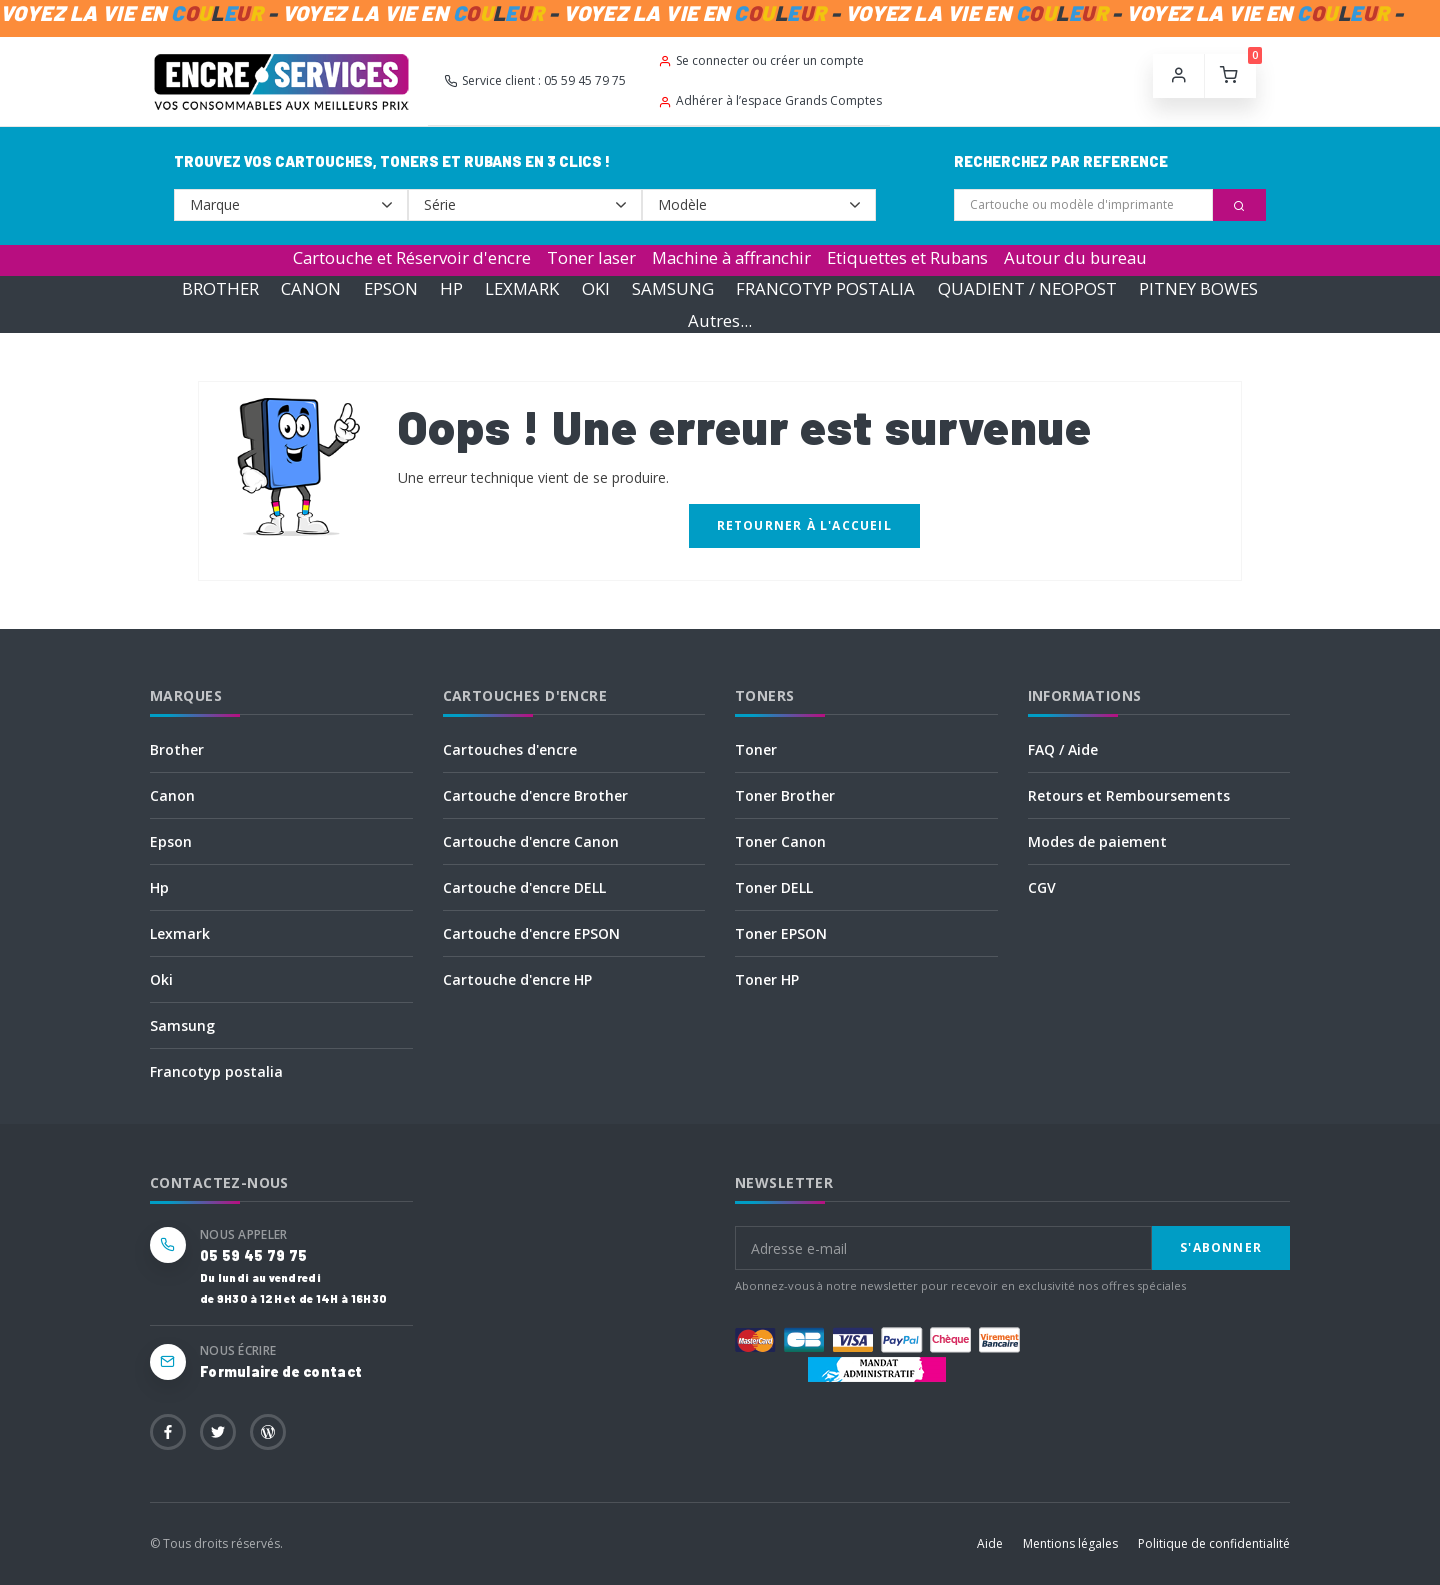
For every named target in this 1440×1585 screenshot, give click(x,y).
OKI (596, 288)
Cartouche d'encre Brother (535, 795)
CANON (311, 288)
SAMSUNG (673, 288)
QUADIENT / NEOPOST (1027, 288)
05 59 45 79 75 (253, 1255)
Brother (177, 749)
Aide (990, 1543)
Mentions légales (1070, 1543)
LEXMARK (522, 288)
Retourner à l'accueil (804, 525)
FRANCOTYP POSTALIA (825, 288)
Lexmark (180, 933)
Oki (161, 979)
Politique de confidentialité (1214, 1543)
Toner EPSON (781, 933)
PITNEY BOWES (1198, 288)
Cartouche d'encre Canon (531, 841)
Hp (159, 887)
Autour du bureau (1075, 257)
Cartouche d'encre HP (517, 979)
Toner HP (767, 979)
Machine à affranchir (731, 257)
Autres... (720, 320)
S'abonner (1221, 1247)
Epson (171, 841)
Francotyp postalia (216, 1071)
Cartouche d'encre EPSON (531, 933)
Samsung (182, 1025)
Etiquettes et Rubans (907, 257)
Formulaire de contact (281, 1371)
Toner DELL (774, 887)
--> (291, 205)
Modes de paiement (1097, 841)
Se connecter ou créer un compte (761, 60)
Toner (756, 749)
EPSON (391, 288)
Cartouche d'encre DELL (524, 887)
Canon (172, 795)
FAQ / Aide (1063, 749)
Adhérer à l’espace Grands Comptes (770, 100)
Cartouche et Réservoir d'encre (412, 257)
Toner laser (591, 257)
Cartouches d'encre (510, 749)
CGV (1042, 887)
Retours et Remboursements (1129, 795)
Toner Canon (780, 841)
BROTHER (220, 288)
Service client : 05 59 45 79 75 (535, 80)
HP (451, 288)
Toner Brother (785, 795)
